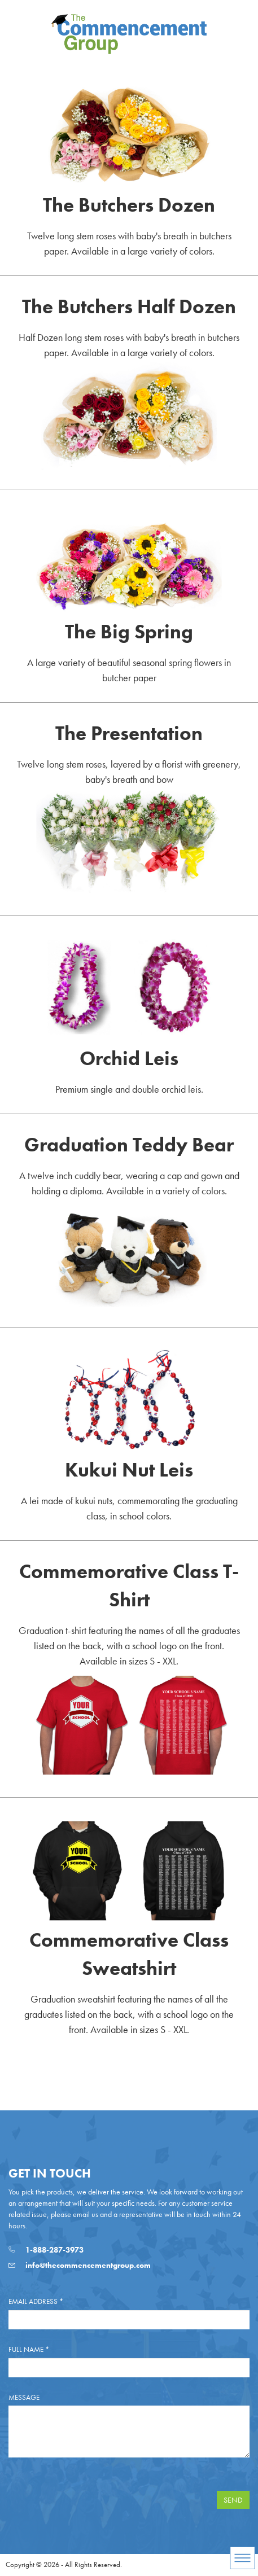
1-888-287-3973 (46, 2250)
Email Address (35, 2301)
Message (24, 2397)
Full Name (28, 2349)
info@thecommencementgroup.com (79, 2265)
